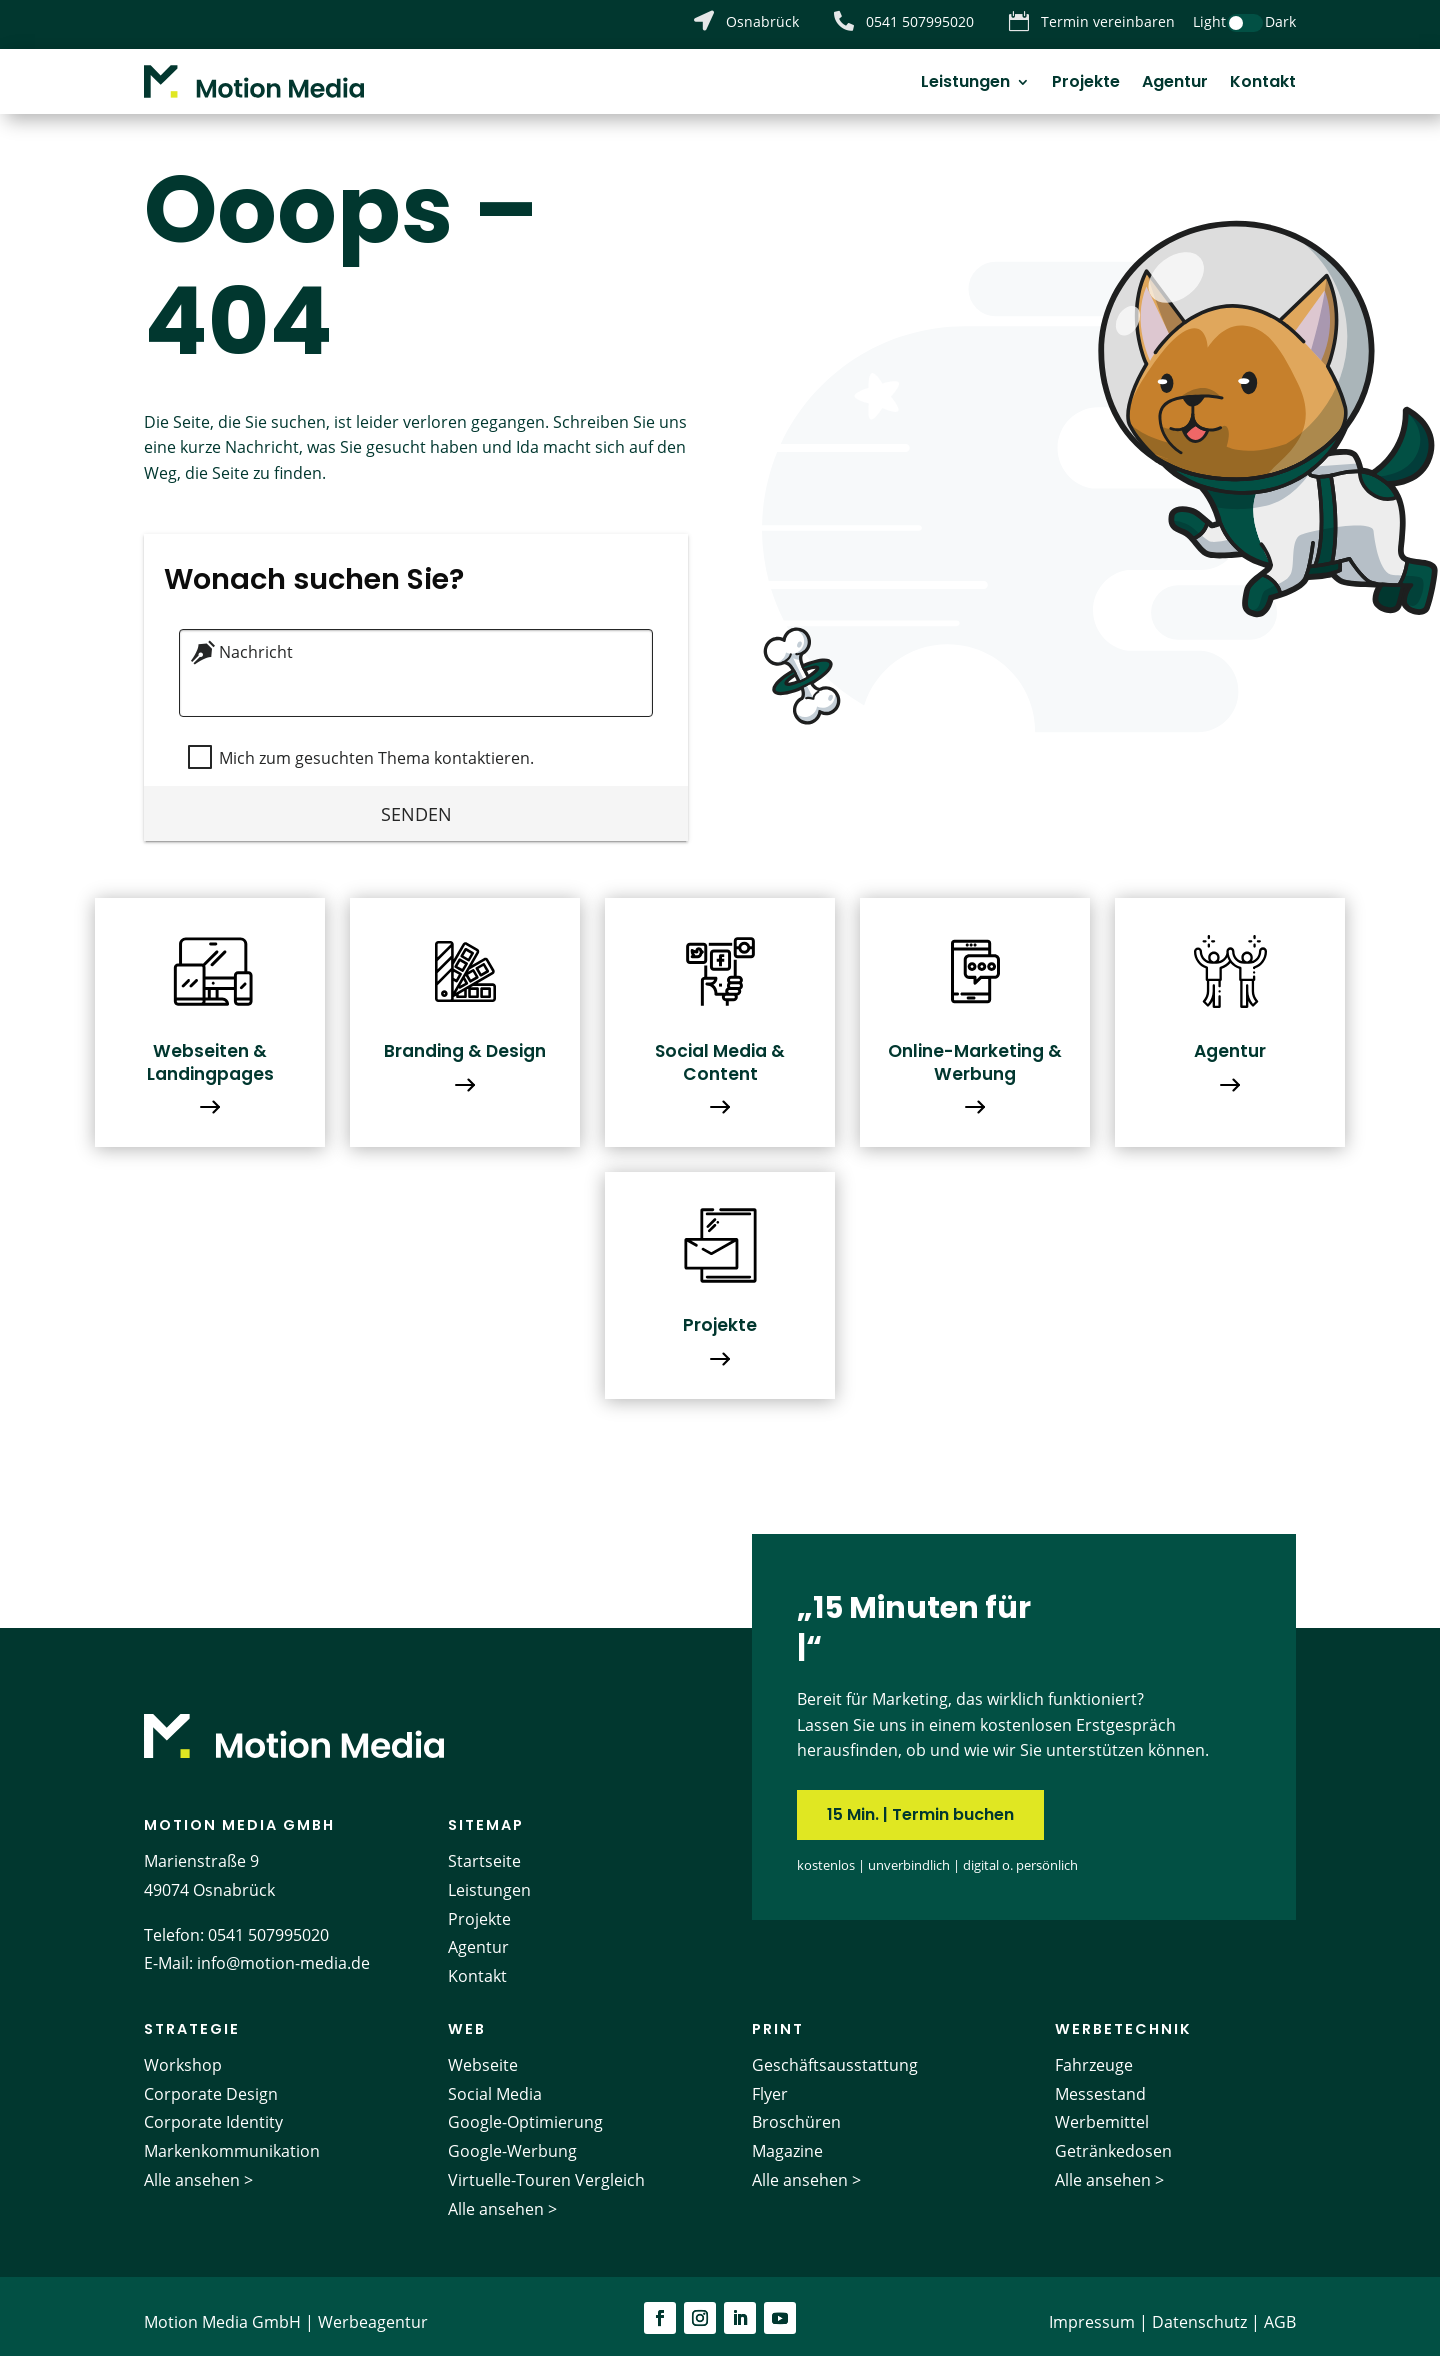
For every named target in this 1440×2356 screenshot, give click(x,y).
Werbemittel (1102, 2111)
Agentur (1175, 84)
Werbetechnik (1123, 2017)
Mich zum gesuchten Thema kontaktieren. (373, 746)
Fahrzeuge (1094, 2053)
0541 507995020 (268, 1923)
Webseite (483, 2053)
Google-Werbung (512, 2140)
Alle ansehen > (198, 2169)
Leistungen (965, 84)
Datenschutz (1199, 2310)
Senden (416, 801)
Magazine (787, 2140)
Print (778, 2017)
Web (467, 2017)
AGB (1280, 2310)
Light (1209, 21)
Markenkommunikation (232, 2140)
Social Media (495, 2082)
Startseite (484, 1850)
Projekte (1086, 84)
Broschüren (796, 2111)
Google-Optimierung (525, 2111)
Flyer (770, 2082)
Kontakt (1263, 84)
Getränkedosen (1113, 2140)
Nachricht (256, 641)
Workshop (183, 2053)
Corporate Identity (213, 2111)
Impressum (1092, 2310)
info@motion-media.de (283, 1952)
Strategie (192, 2017)
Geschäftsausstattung (835, 2053)
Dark (1280, 21)
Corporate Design (211, 2082)
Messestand (1100, 2082)
